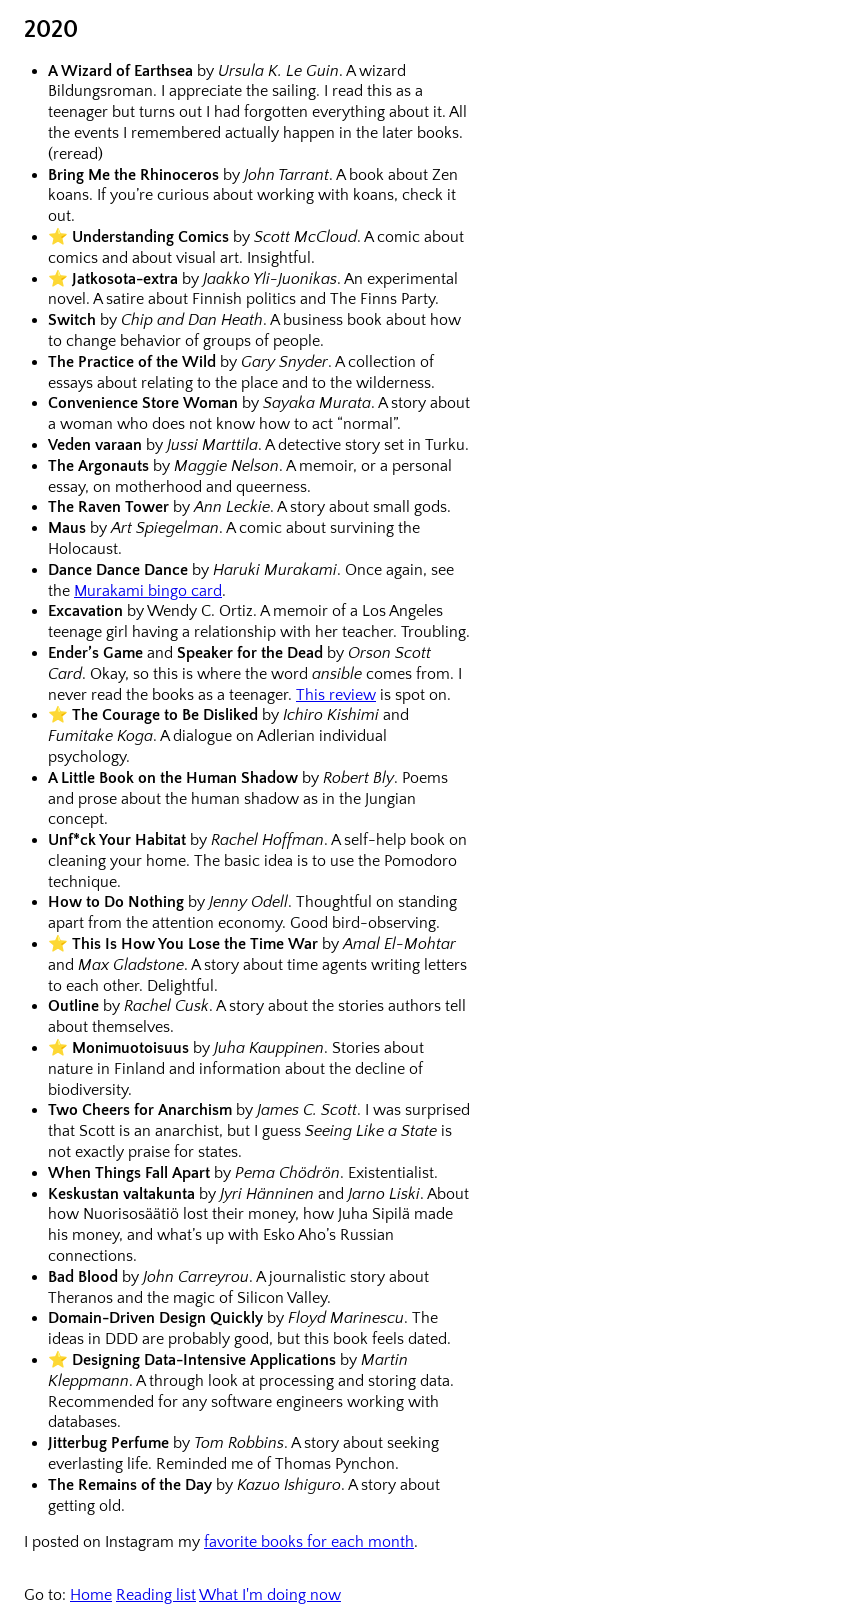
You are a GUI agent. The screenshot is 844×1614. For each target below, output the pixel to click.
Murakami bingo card (148, 591)
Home (91, 1595)
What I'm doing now (270, 1595)
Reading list (156, 1595)
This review (336, 695)
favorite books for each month (309, 1542)
